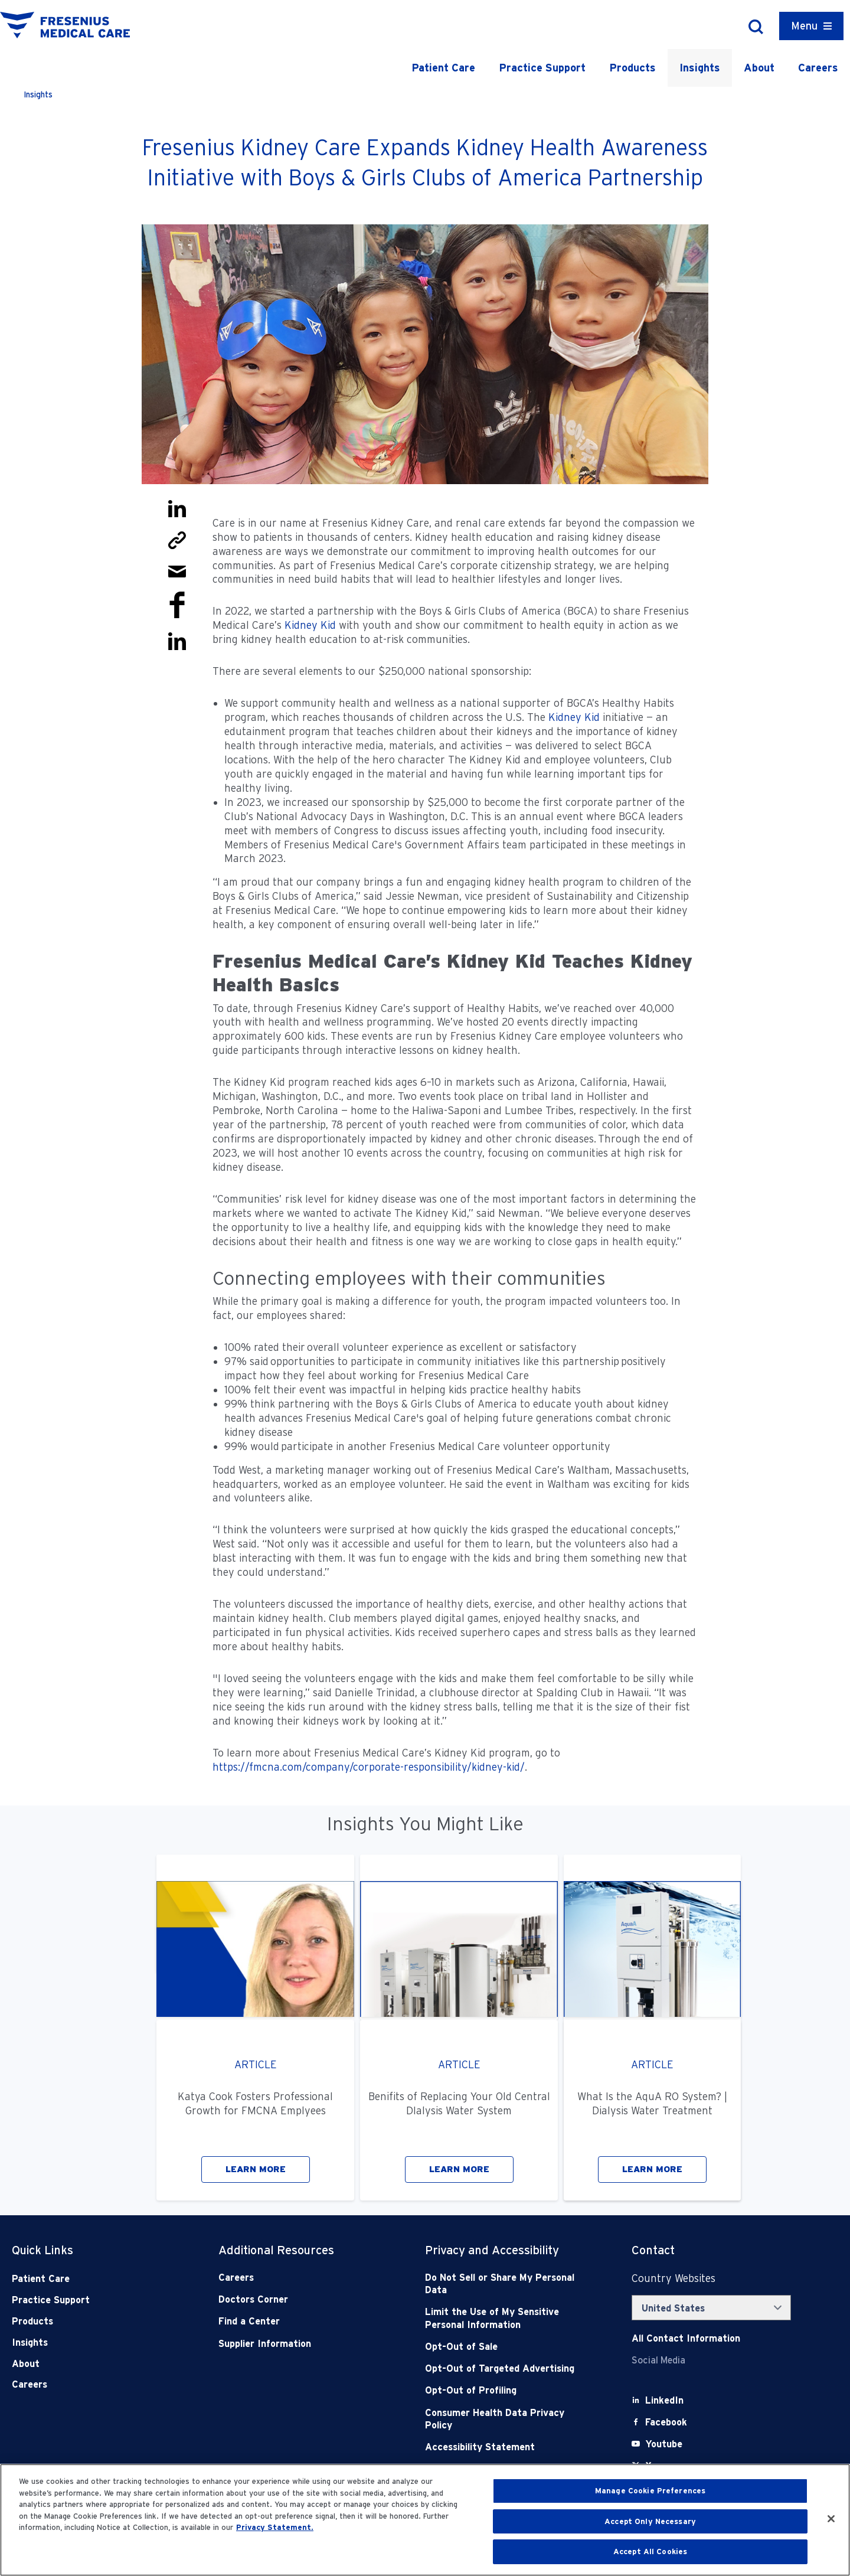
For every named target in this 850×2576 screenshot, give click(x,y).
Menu (804, 25)
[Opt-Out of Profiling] (507, 2390)
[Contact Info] (686, 2338)
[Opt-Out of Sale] (507, 2346)
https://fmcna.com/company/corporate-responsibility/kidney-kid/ (368, 1767)
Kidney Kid (310, 625)
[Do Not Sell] (507, 2284)
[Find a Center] (301, 2321)
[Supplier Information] (301, 2343)
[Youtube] (663, 2444)
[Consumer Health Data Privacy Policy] (507, 2419)
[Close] (831, 2519)
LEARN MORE (255, 2169)
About (759, 67)
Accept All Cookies (650, 2551)
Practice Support (542, 67)
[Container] (811, 26)
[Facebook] (666, 2422)
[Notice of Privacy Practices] (507, 2318)
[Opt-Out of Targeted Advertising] (507, 2368)
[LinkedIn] (664, 2400)
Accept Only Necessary (650, 2521)
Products (632, 67)
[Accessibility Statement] (507, 2447)
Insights (699, 67)
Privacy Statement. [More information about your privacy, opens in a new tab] (274, 2527)
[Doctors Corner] (301, 2299)
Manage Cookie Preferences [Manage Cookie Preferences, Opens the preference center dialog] (650, 2490)
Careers (818, 67)
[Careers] (301, 2277)
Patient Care (443, 67)
